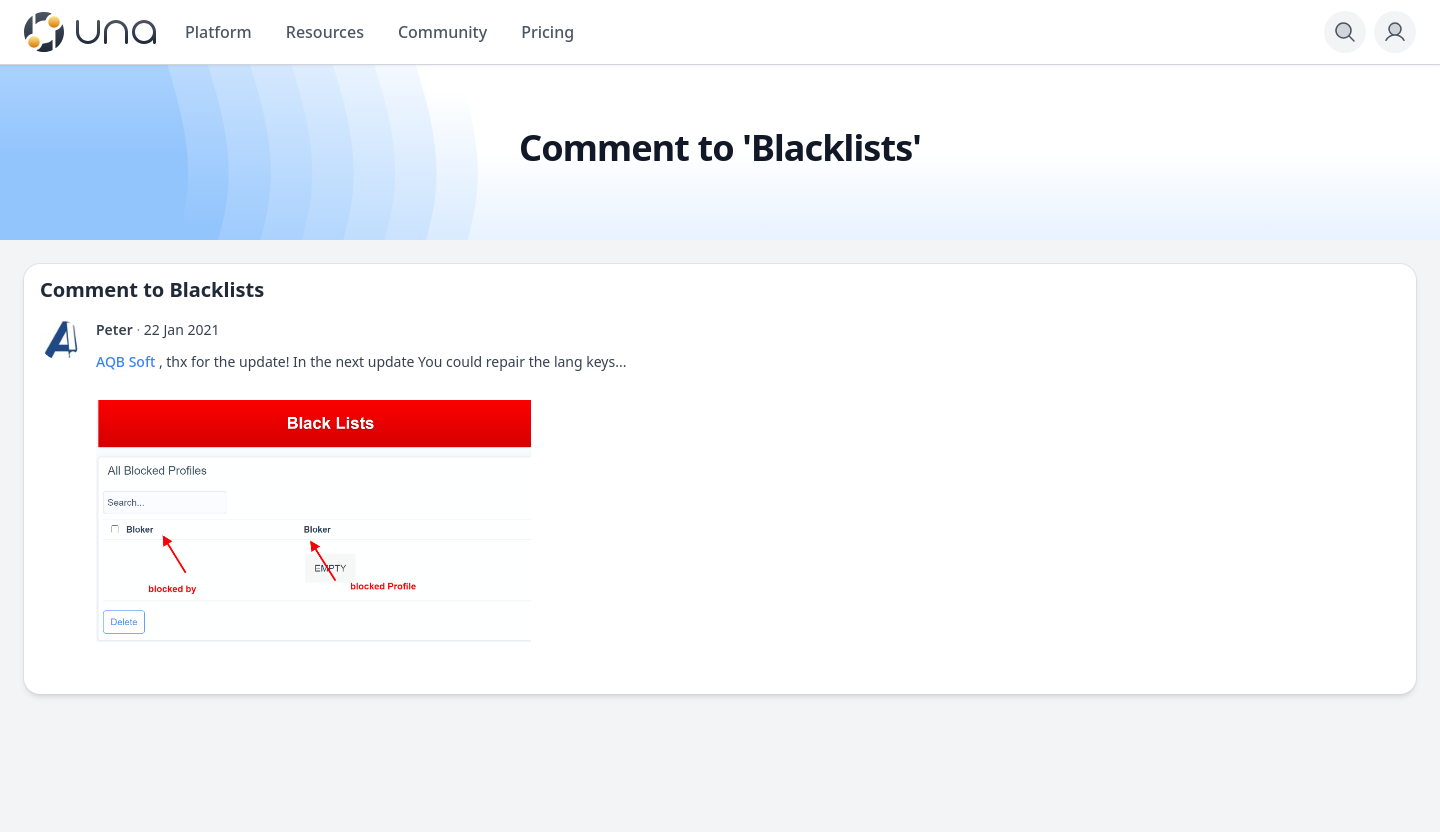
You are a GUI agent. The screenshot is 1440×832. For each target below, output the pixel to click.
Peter (114, 329)
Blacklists (217, 289)
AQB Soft (125, 361)
